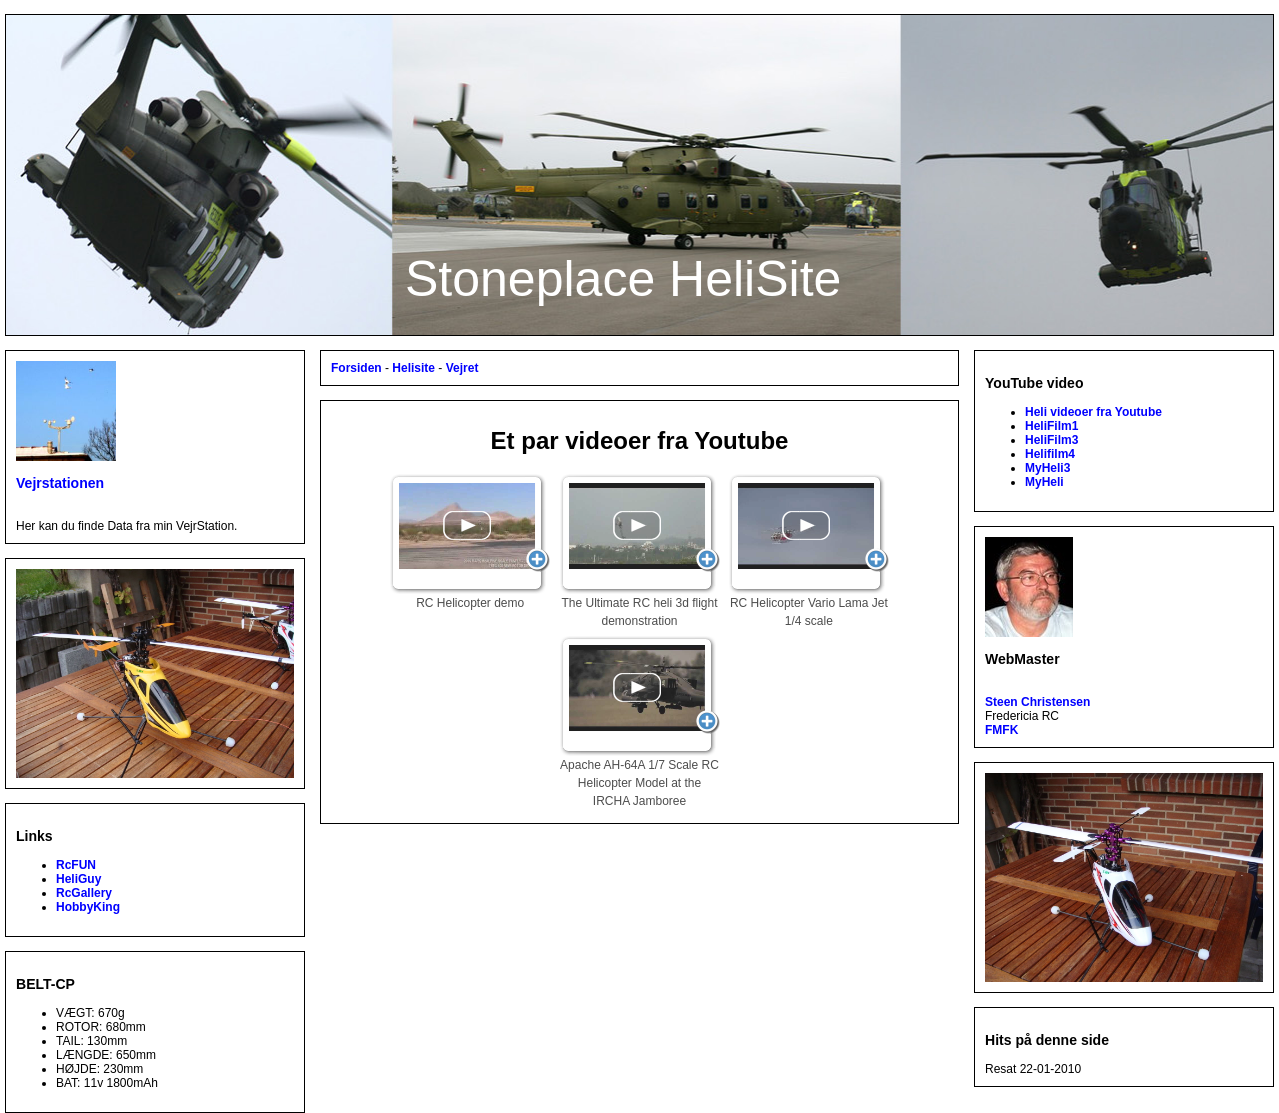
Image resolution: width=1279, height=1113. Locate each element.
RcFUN (76, 865)
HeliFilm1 (1051, 426)
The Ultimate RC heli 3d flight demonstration (640, 551)
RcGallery (84, 893)
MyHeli (1044, 482)
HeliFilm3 (1051, 440)
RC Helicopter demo (470, 542)
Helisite (413, 368)
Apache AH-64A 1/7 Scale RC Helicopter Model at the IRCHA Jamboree (640, 722)
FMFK (1001, 730)
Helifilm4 (1050, 454)
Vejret (462, 368)
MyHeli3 (1047, 468)
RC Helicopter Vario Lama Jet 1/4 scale (809, 551)
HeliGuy (78, 879)
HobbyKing (88, 907)
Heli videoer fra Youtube (1093, 412)
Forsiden (356, 368)
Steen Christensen (1037, 702)
